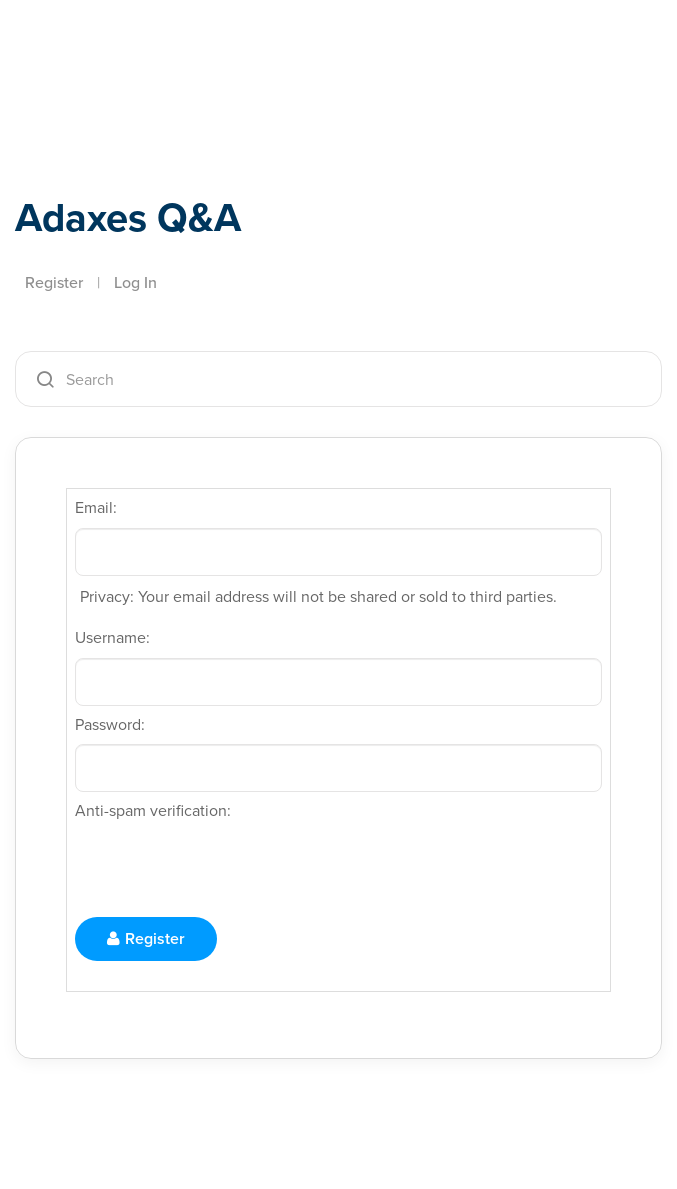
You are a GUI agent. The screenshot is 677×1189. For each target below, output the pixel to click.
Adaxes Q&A (128, 217)
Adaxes (109, 59)
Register (54, 282)
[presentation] (227, 870)
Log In (135, 282)
